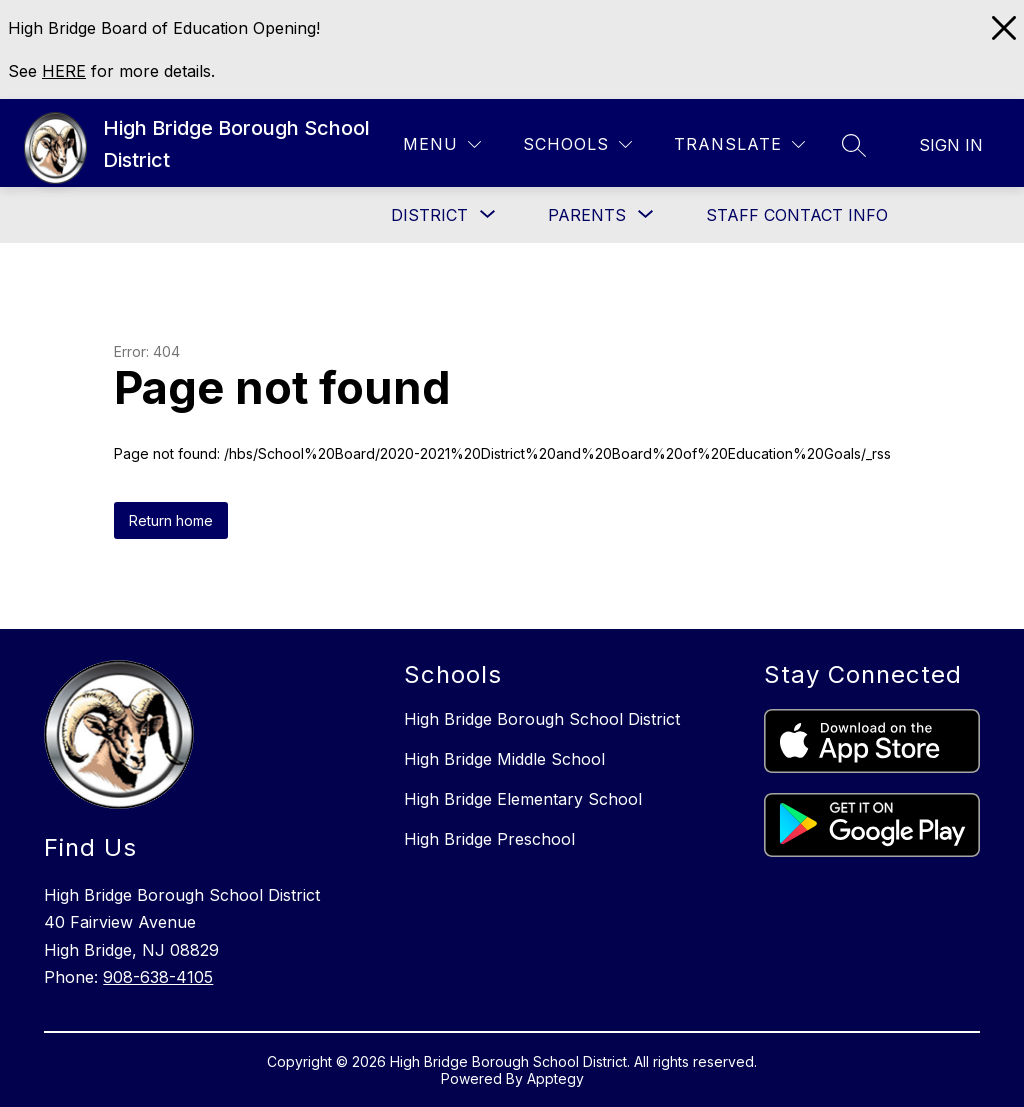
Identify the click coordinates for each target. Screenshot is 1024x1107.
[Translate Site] (739, 144)
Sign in (951, 145)
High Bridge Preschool (489, 839)
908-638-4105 (158, 977)
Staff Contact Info (797, 215)
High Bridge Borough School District (542, 719)
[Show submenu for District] (429, 215)
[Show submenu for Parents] (587, 215)
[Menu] (442, 144)
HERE (64, 71)
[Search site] (854, 145)
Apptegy (555, 1078)
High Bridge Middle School (504, 759)
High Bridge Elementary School (523, 799)
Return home (171, 520)
